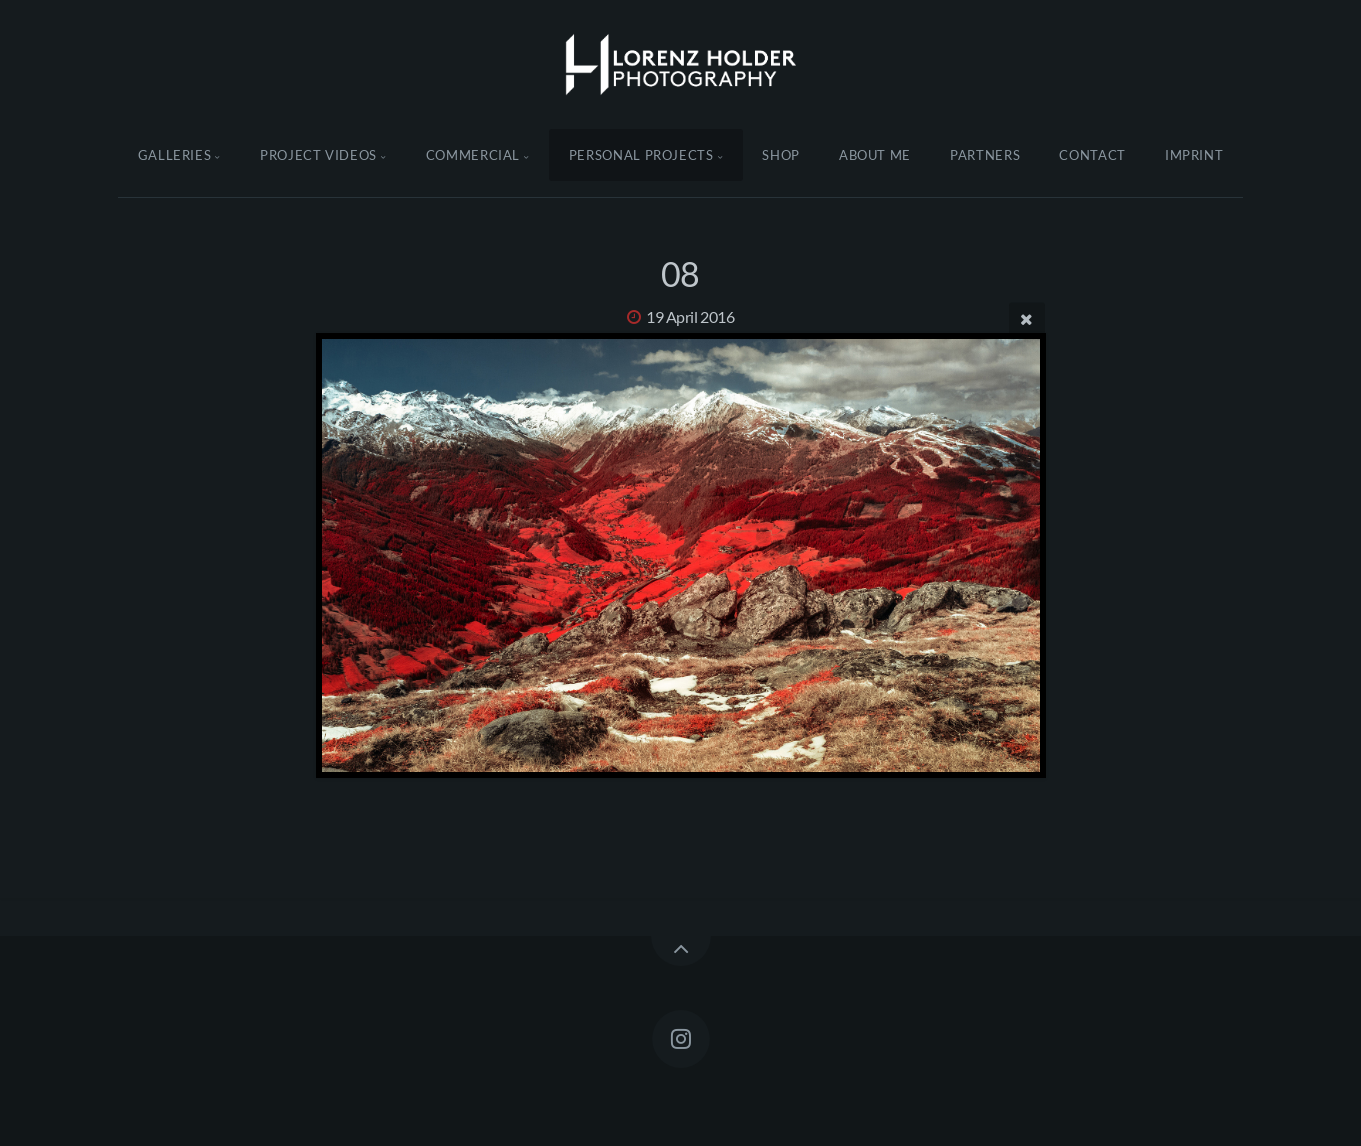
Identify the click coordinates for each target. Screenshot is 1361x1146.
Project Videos (318, 155)
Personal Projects (641, 155)
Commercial (473, 155)
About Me (875, 155)
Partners (985, 155)
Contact (1092, 155)
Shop (781, 155)
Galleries (175, 155)
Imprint (1194, 155)
